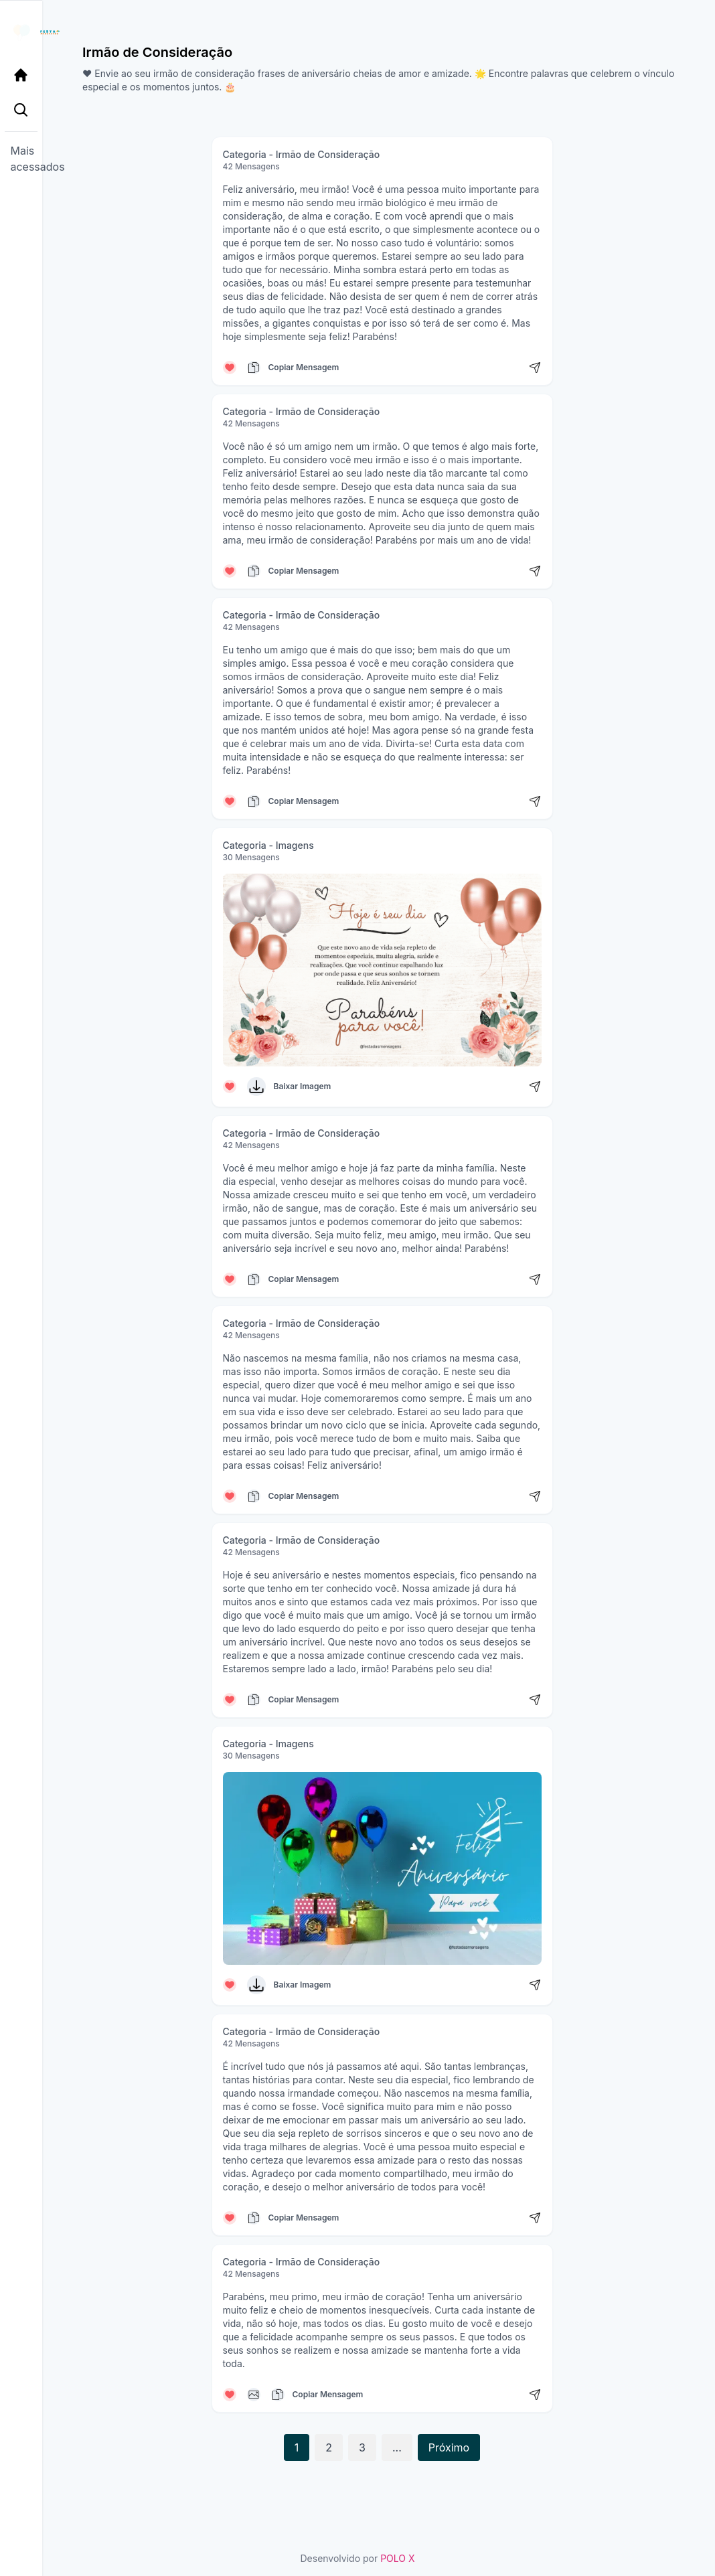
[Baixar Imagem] (256, 1086)
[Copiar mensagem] (253, 367)
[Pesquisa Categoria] (24, 112)
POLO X (397, 2558)
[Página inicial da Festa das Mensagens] (24, 32)
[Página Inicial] (24, 75)
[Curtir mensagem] (229, 367)
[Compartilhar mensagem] (535, 367)
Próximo (448, 2447)
